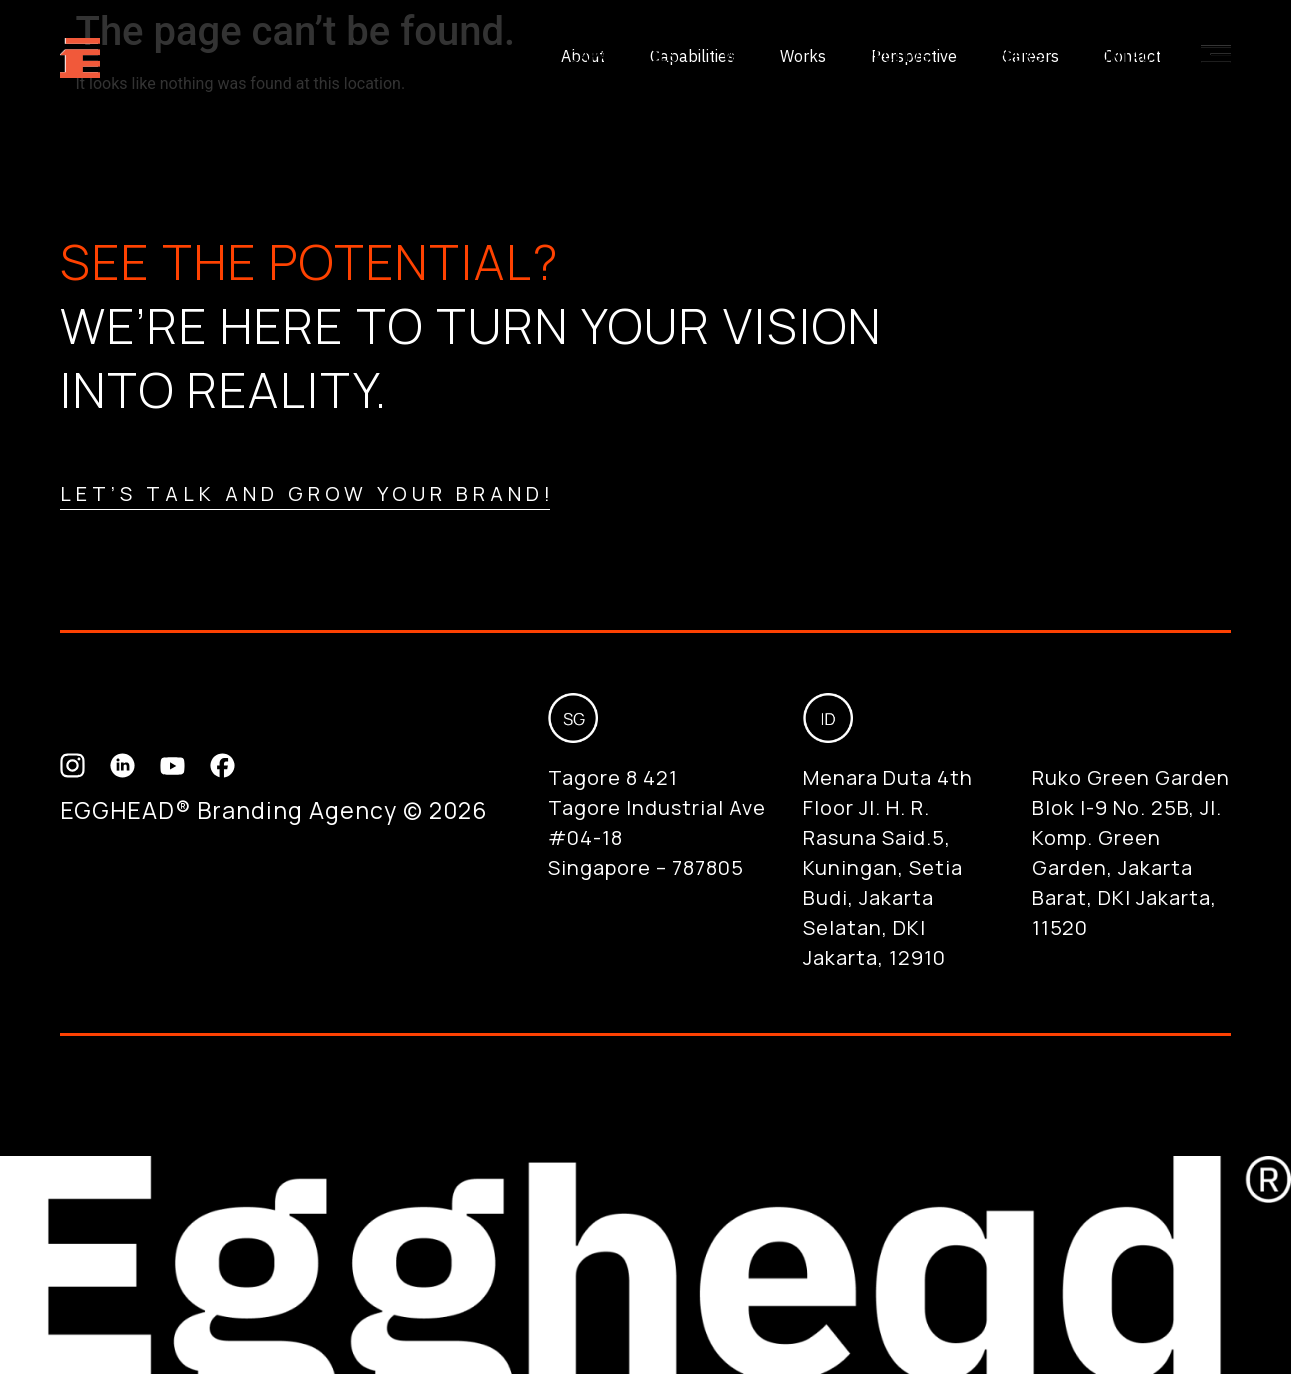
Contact (1124, 56)
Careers (1008, 56)
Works (751, 56)
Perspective (877, 56)
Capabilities (623, 56)
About (497, 56)
